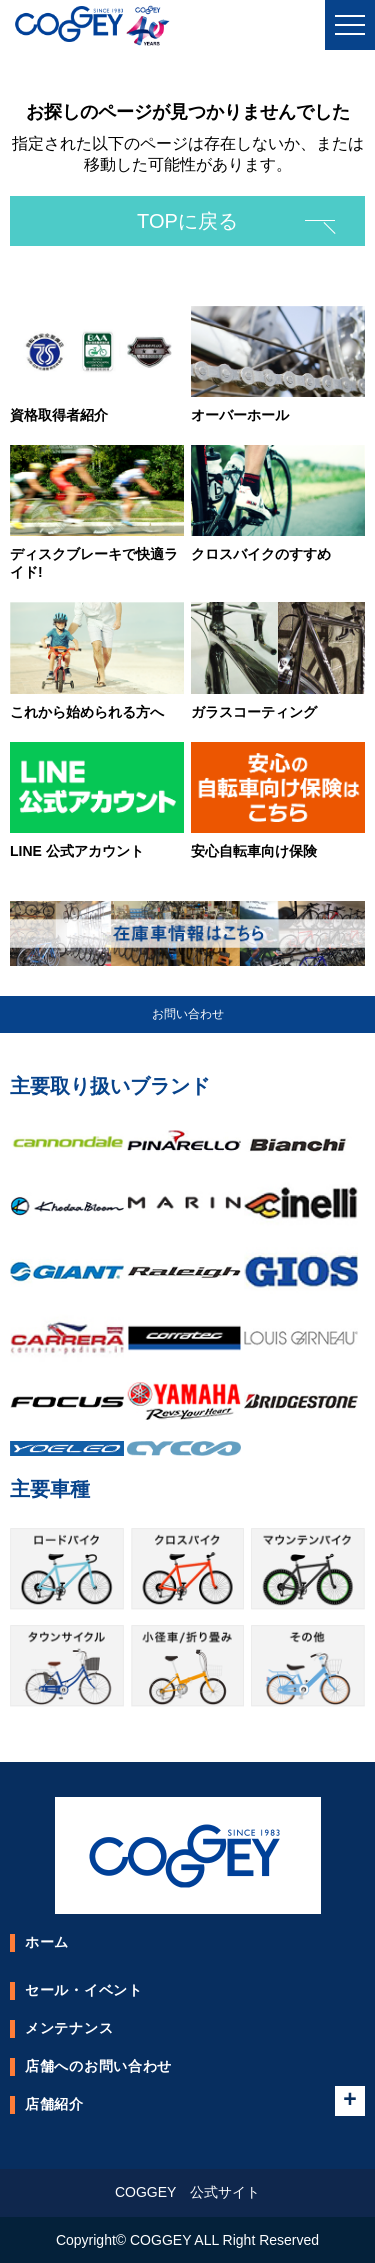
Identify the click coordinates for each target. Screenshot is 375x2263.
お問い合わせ (188, 1014)
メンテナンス (69, 2028)
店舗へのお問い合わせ (98, 2066)
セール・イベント (84, 1990)
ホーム (47, 1942)
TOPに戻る (187, 221)
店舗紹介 (54, 2104)
